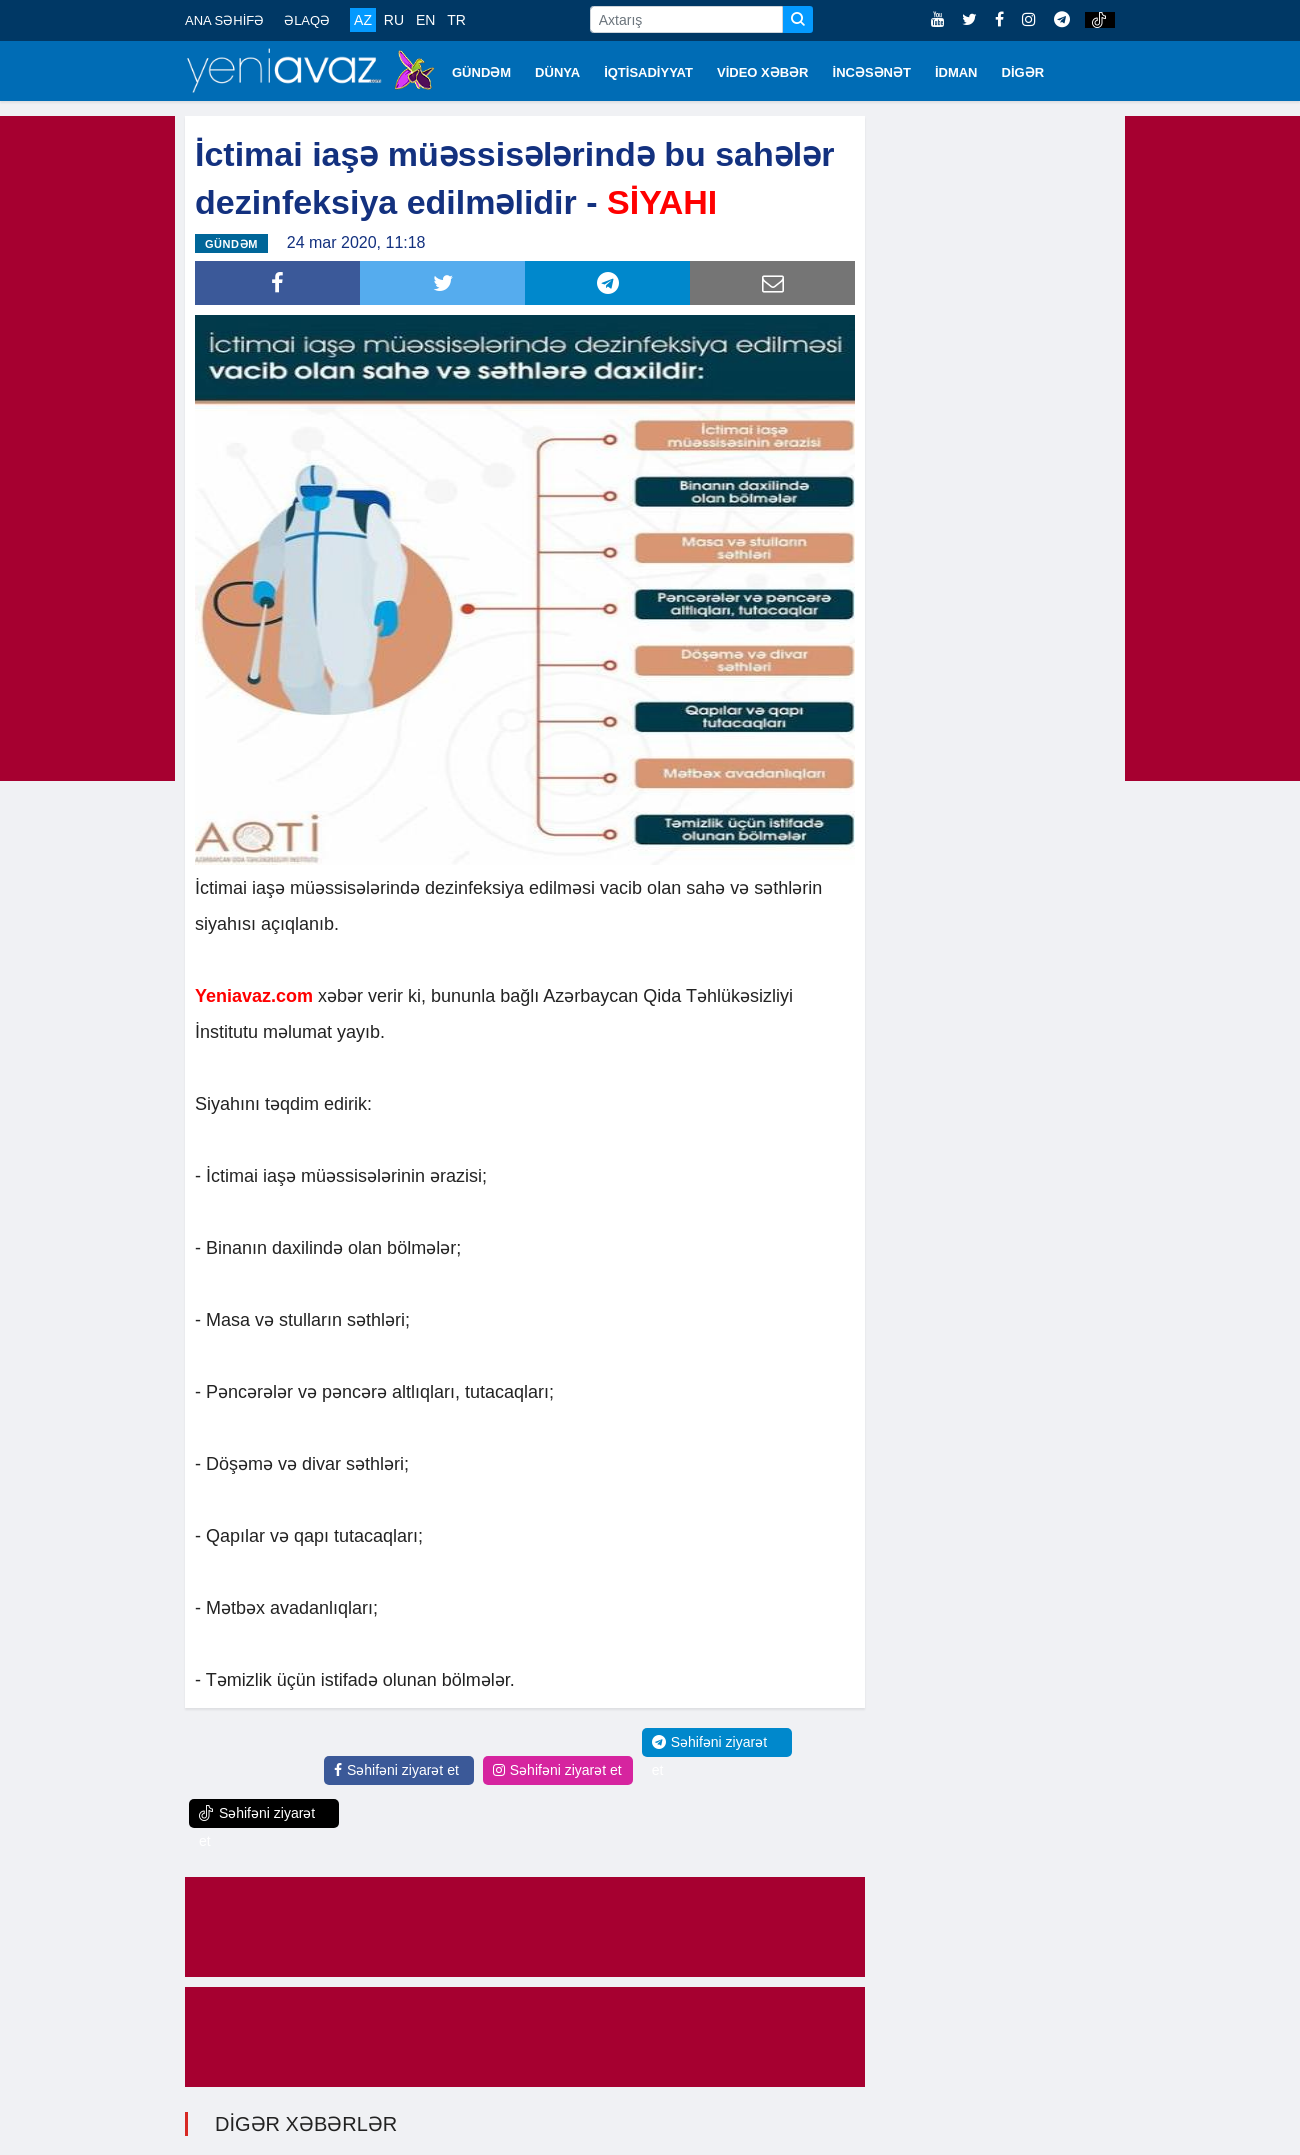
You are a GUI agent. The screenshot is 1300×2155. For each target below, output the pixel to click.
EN (425, 20)
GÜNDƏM (481, 72)
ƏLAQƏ (307, 20)
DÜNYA (557, 72)
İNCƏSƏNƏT (872, 72)
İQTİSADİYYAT (648, 72)
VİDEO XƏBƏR (763, 72)
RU (394, 20)
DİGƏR (1023, 72)
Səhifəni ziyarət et (396, 1769)
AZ (363, 20)
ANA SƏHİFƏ (224, 20)
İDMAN (956, 72)
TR (456, 20)
